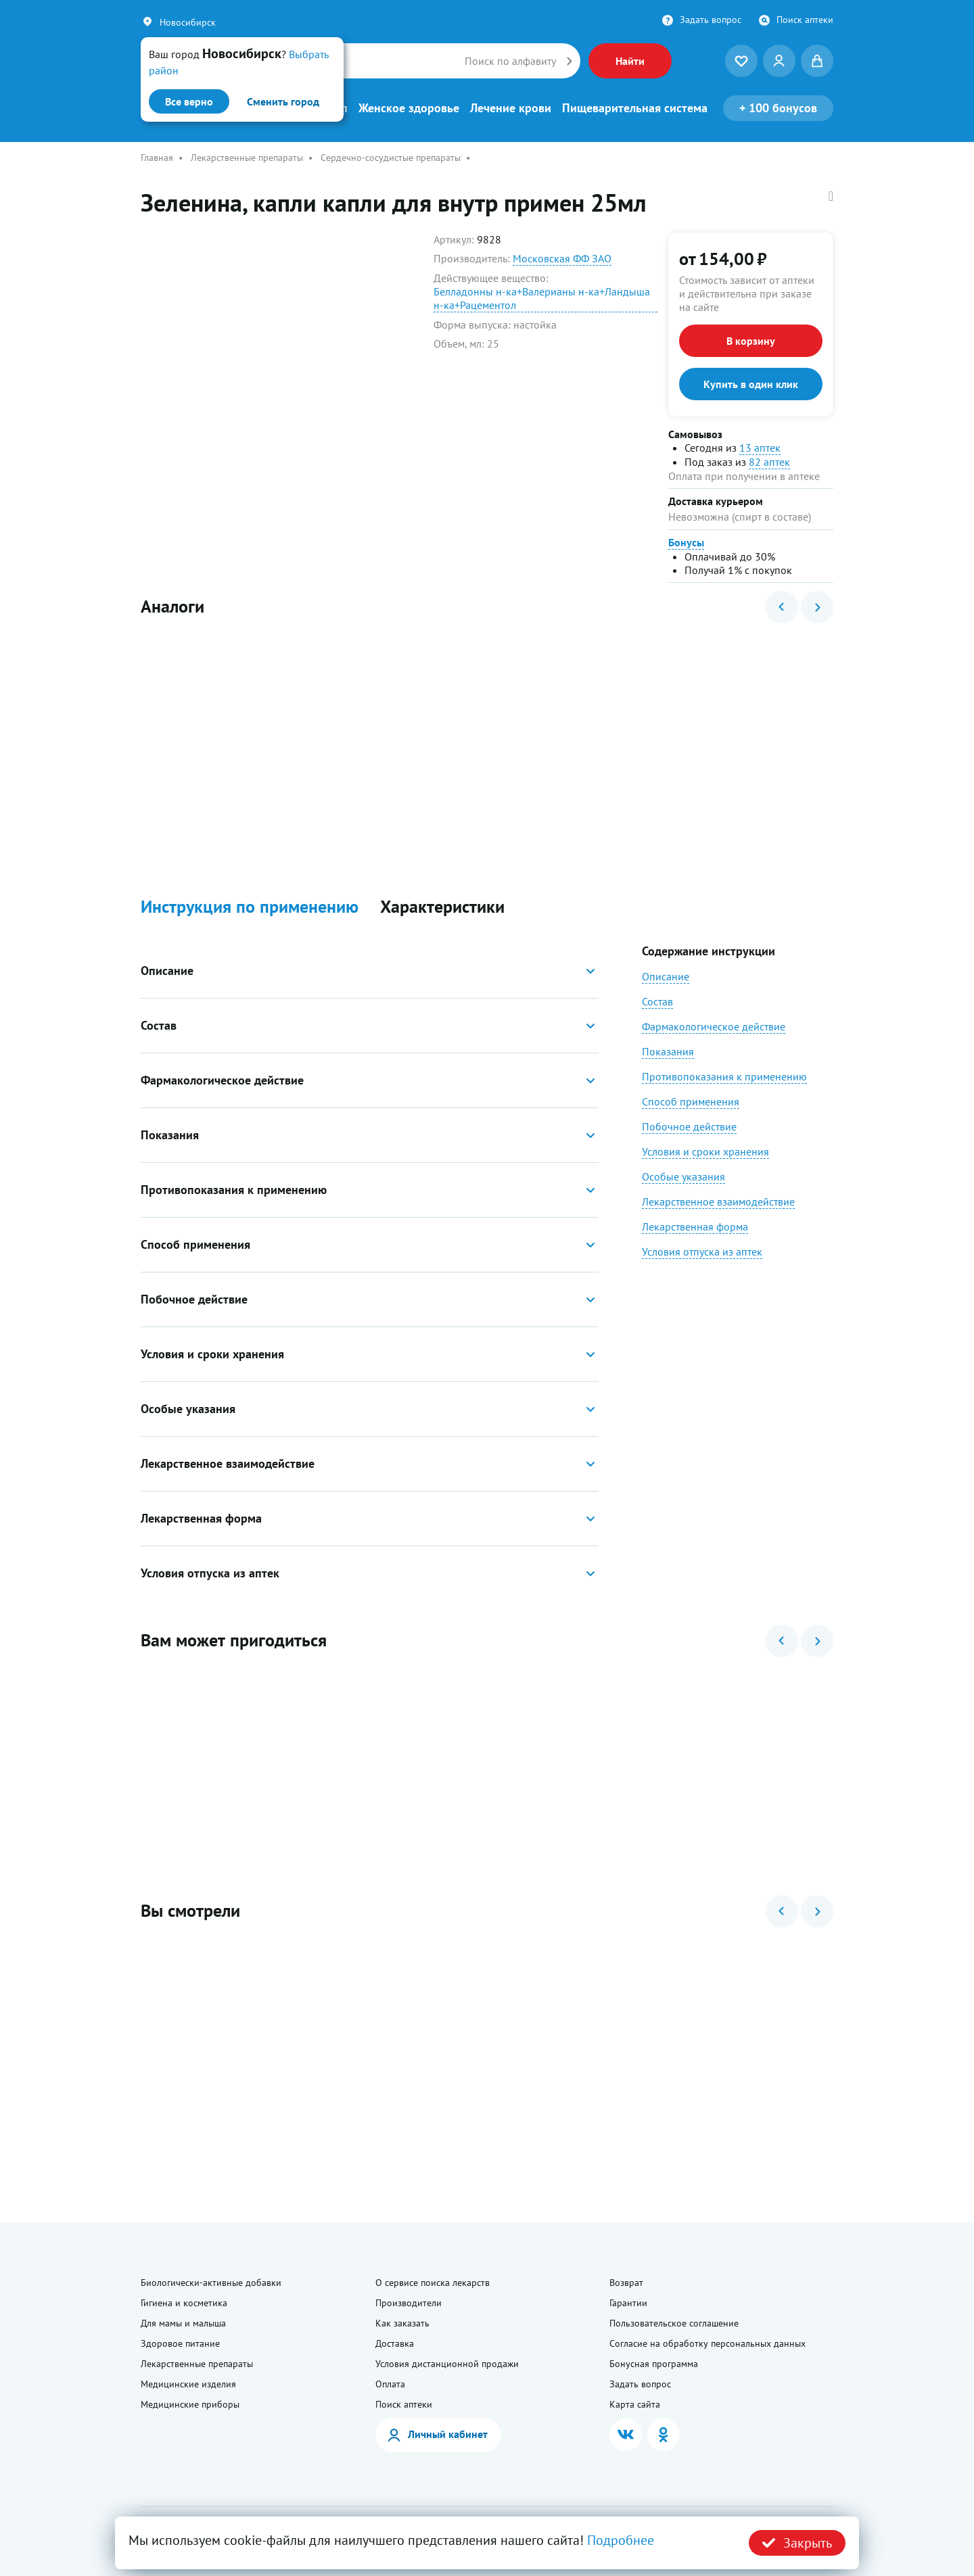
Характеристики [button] (442, 907)
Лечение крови (510, 108)
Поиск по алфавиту (510, 61)
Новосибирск (188, 22)
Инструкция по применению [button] (249, 907)
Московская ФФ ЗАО (562, 258)
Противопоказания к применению (724, 1076)
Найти (630, 61)
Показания (668, 1051)
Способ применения (690, 1101)
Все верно (189, 101)
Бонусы (686, 542)
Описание (665, 976)
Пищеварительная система (635, 108)
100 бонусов (778, 108)
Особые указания (683, 1176)
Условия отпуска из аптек (702, 1251)
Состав (657, 1001)
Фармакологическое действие (713, 1026)
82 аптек (769, 462)
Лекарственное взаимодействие (718, 1201)
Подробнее (620, 2540)
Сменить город (283, 101)
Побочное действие (689, 1126)
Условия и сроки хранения (705, 1151)
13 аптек (760, 447)
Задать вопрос (710, 20)
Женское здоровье (408, 108)
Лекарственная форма (695, 1226)
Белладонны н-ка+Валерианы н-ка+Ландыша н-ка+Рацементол (542, 298)
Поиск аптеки (804, 20)
